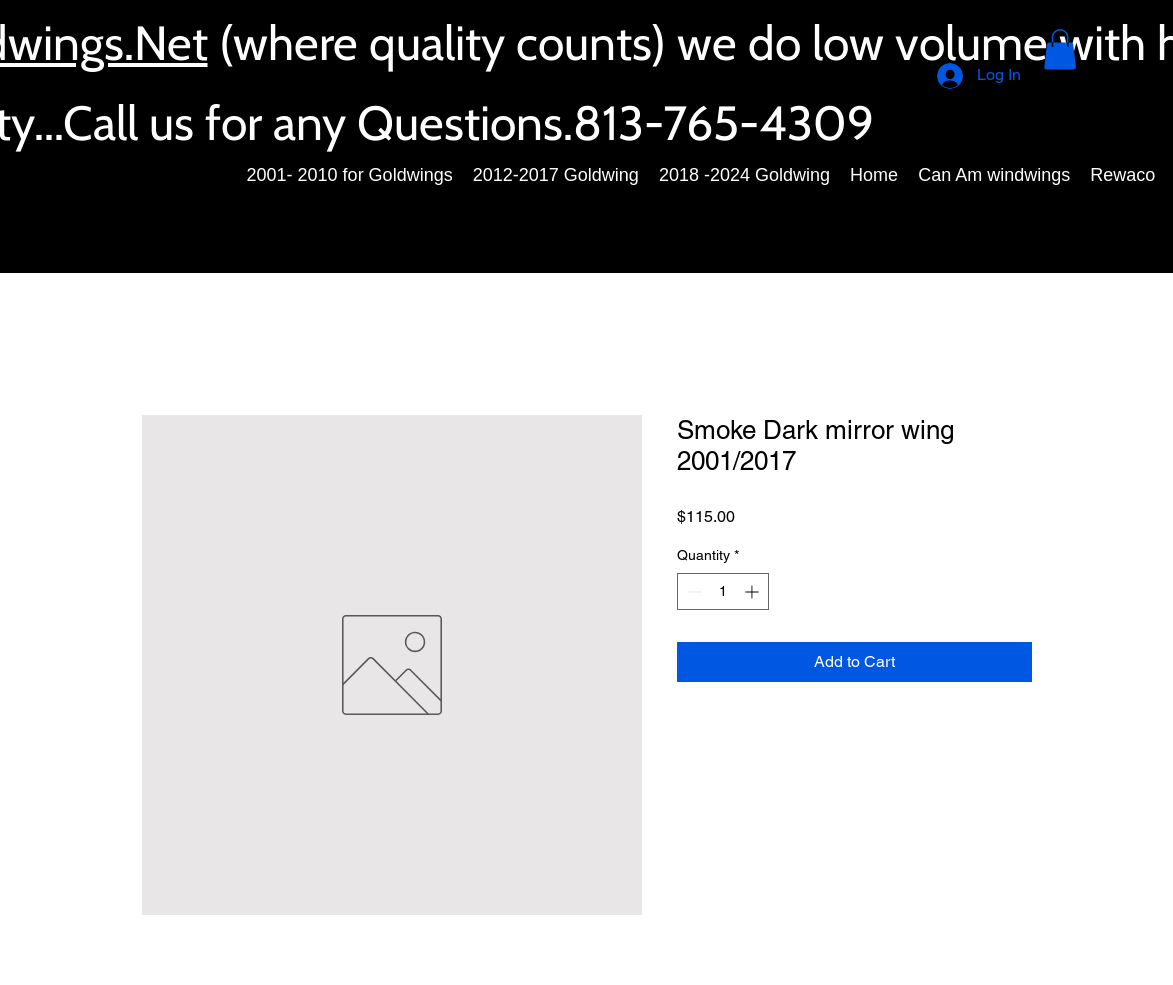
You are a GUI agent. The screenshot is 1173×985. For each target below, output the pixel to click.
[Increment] (753, 591)
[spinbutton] (723, 591)
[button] (1060, 49)
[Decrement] (692, 591)
